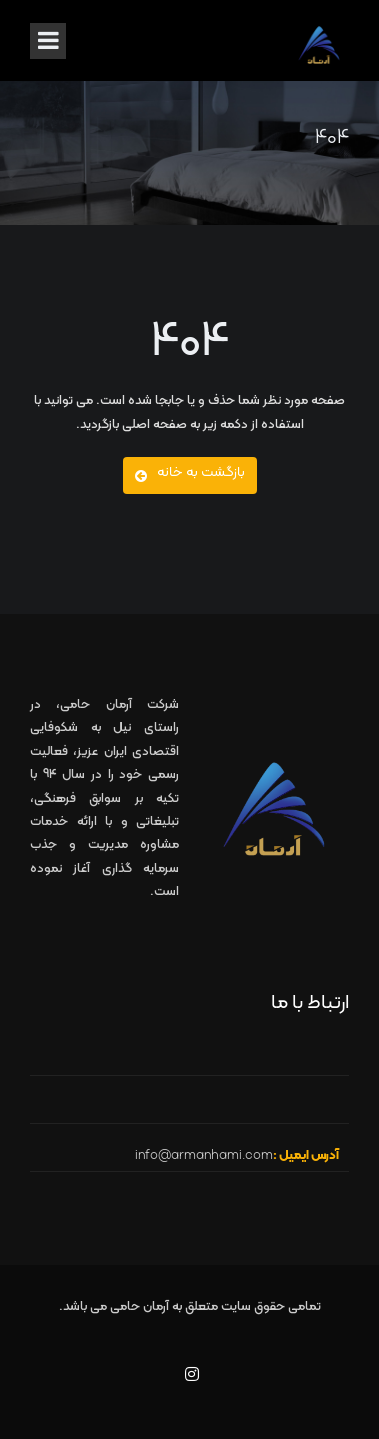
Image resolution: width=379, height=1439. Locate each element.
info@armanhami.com (204, 1156)
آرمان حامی (139, 1307)
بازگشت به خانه (190, 472)
